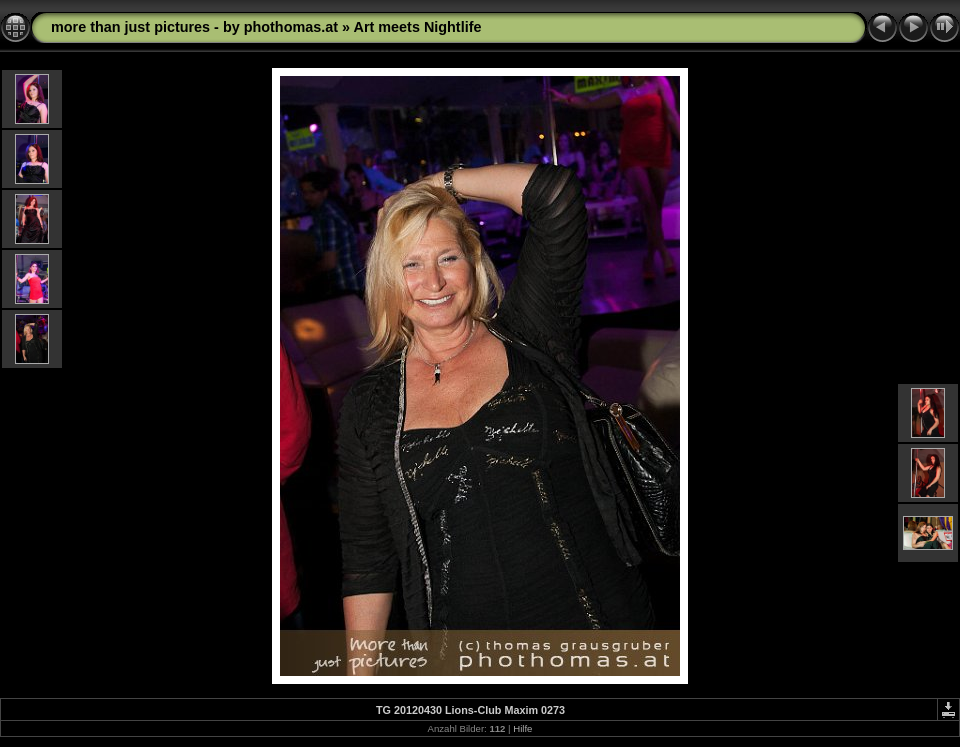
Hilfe (522, 728)
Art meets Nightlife (418, 27)
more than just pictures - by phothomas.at (194, 27)
